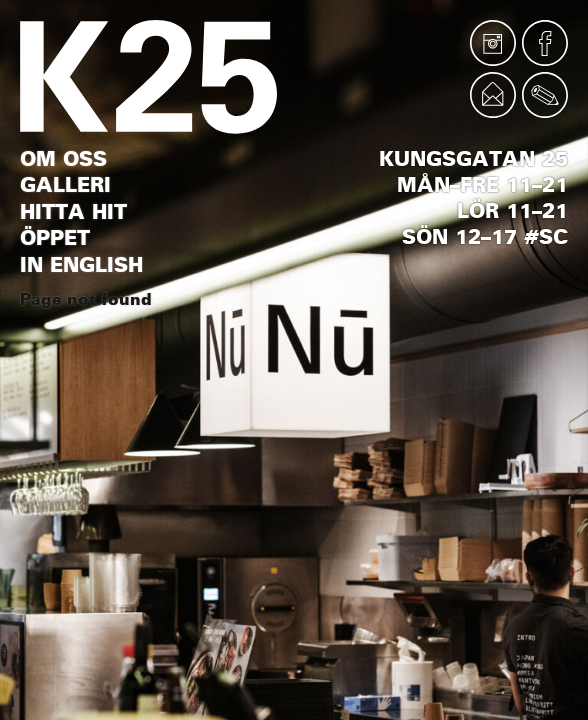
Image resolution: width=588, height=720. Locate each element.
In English (81, 265)
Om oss (63, 159)
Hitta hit (73, 212)
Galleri (65, 185)
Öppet (55, 238)
